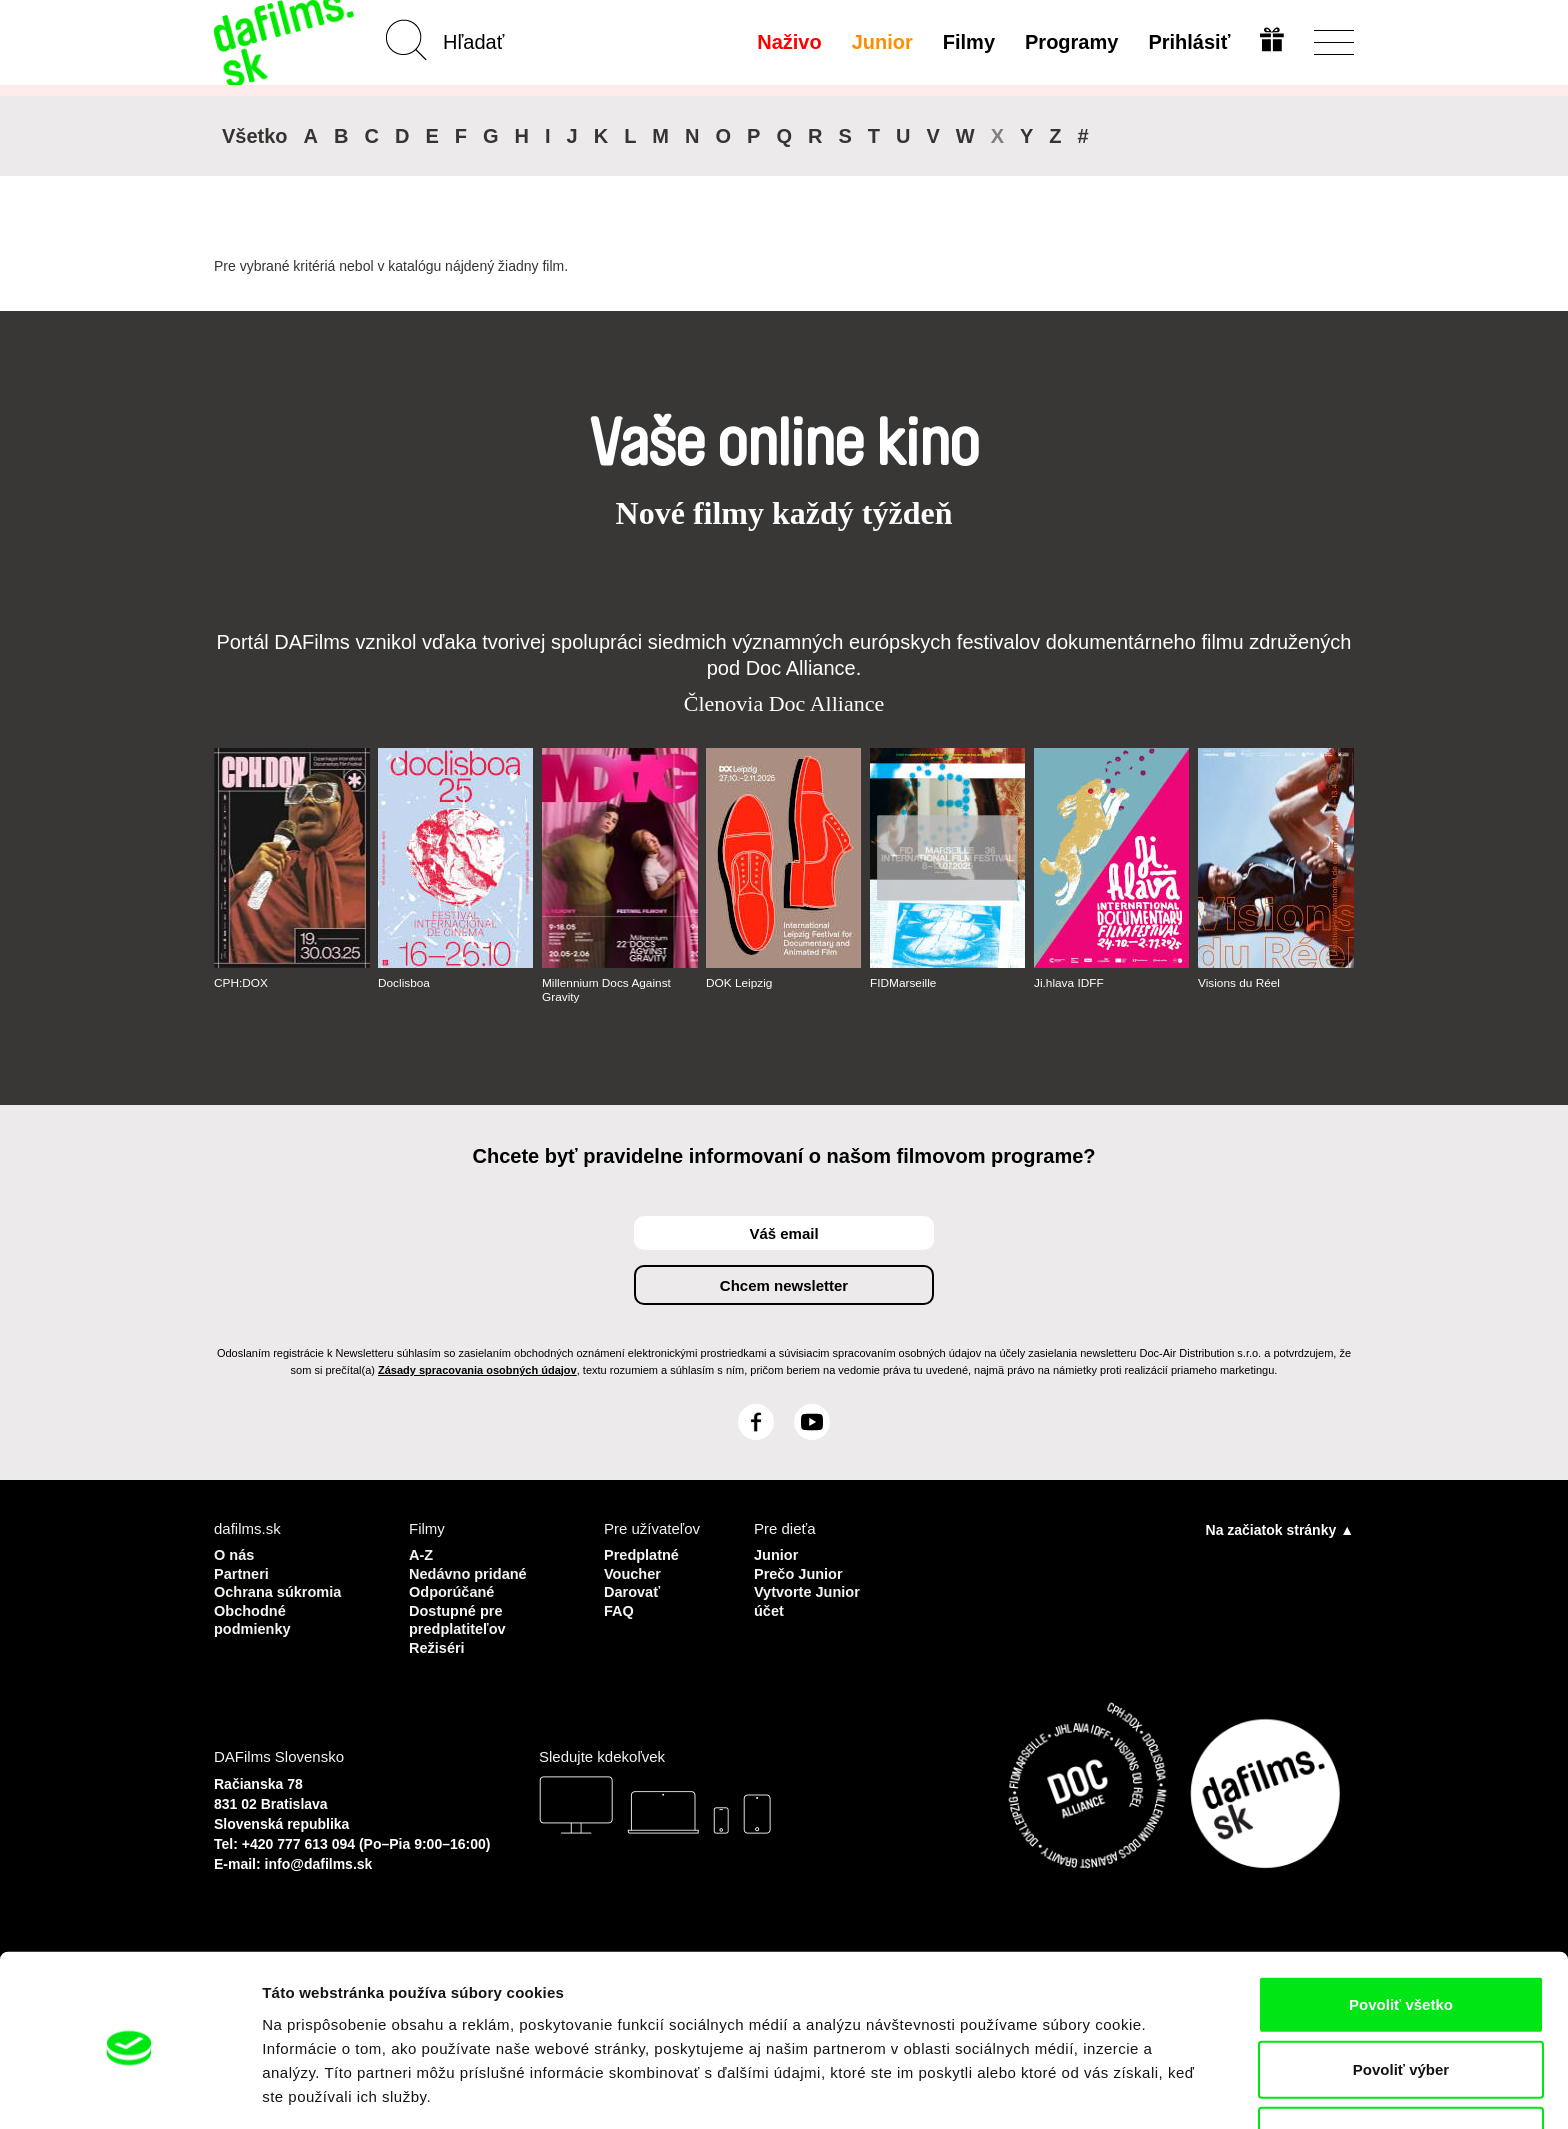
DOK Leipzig (739, 983)
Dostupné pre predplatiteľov (459, 1617)
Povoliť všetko (1401, 1932)
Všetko (255, 136)
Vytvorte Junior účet (808, 1599)
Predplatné (643, 1554)
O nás (235, 1554)
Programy (1070, 42)
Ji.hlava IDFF (1069, 983)
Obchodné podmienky (253, 1617)
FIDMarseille (903, 983)
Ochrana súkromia (280, 1590)
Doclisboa (404, 983)
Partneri (242, 1572)
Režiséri (438, 1644)
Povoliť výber (1401, 1998)
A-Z (421, 1554)
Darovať (633, 1590)
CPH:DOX (241, 983)
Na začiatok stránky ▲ (1280, 1530)
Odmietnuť (1400, 2063)
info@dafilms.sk (319, 1860)
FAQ (619, 1608)
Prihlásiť (1188, 42)
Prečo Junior (800, 1572)
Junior (880, 42)
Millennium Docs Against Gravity (607, 990)
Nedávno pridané (470, 1572)
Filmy (968, 42)
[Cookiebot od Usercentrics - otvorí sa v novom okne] (129, 2090)
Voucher (633, 1572)
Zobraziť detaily (1045, 2089)
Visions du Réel (1239, 983)
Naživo (788, 42)
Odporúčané (453, 1590)
